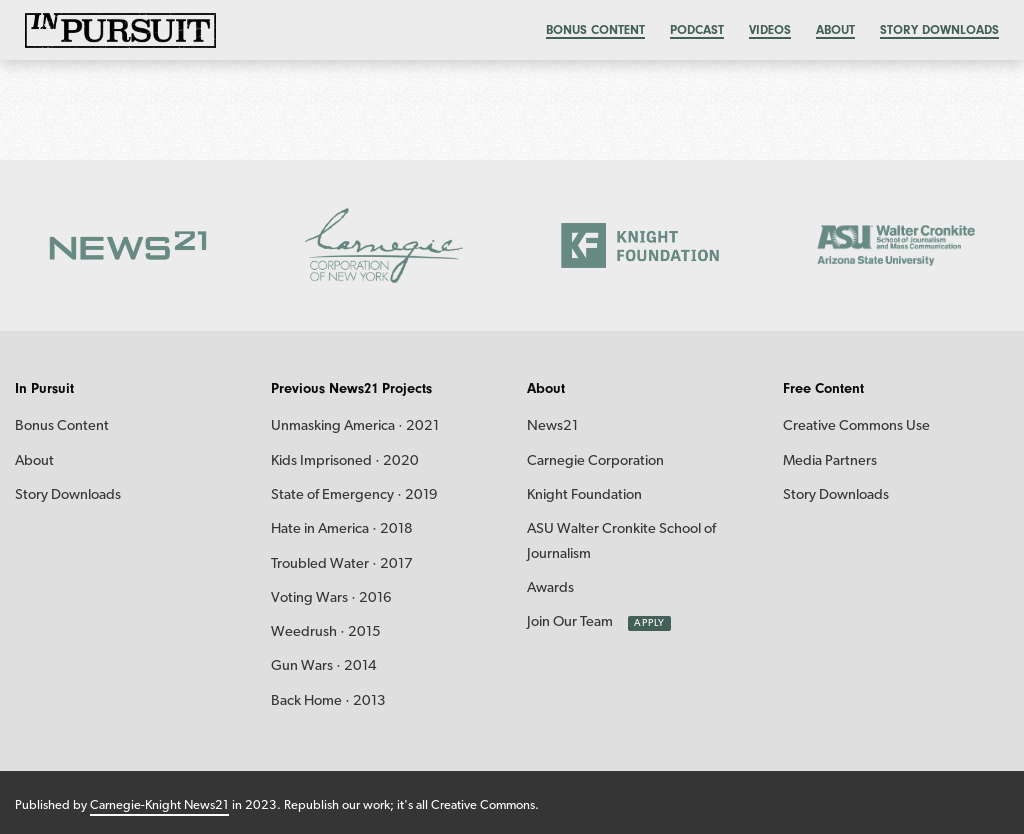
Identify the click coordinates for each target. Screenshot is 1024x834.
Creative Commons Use (856, 426)
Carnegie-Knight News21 (159, 805)
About (835, 29)
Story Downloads (939, 29)
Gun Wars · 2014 (324, 666)
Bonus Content (62, 426)
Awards (550, 588)
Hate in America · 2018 (342, 529)
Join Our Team (570, 622)
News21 (552, 426)
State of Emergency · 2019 (354, 495)
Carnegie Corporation (595, 461)
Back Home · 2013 (328, 701)
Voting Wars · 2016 (331, 598)
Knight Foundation (584, 495)
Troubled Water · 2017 (342, 564)
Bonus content (595, 29)
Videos (770, 29)
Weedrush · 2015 (326, 632)
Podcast (697, 29)
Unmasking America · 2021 (355, 426)
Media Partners (830, 461)
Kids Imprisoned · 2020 (345, 461)
